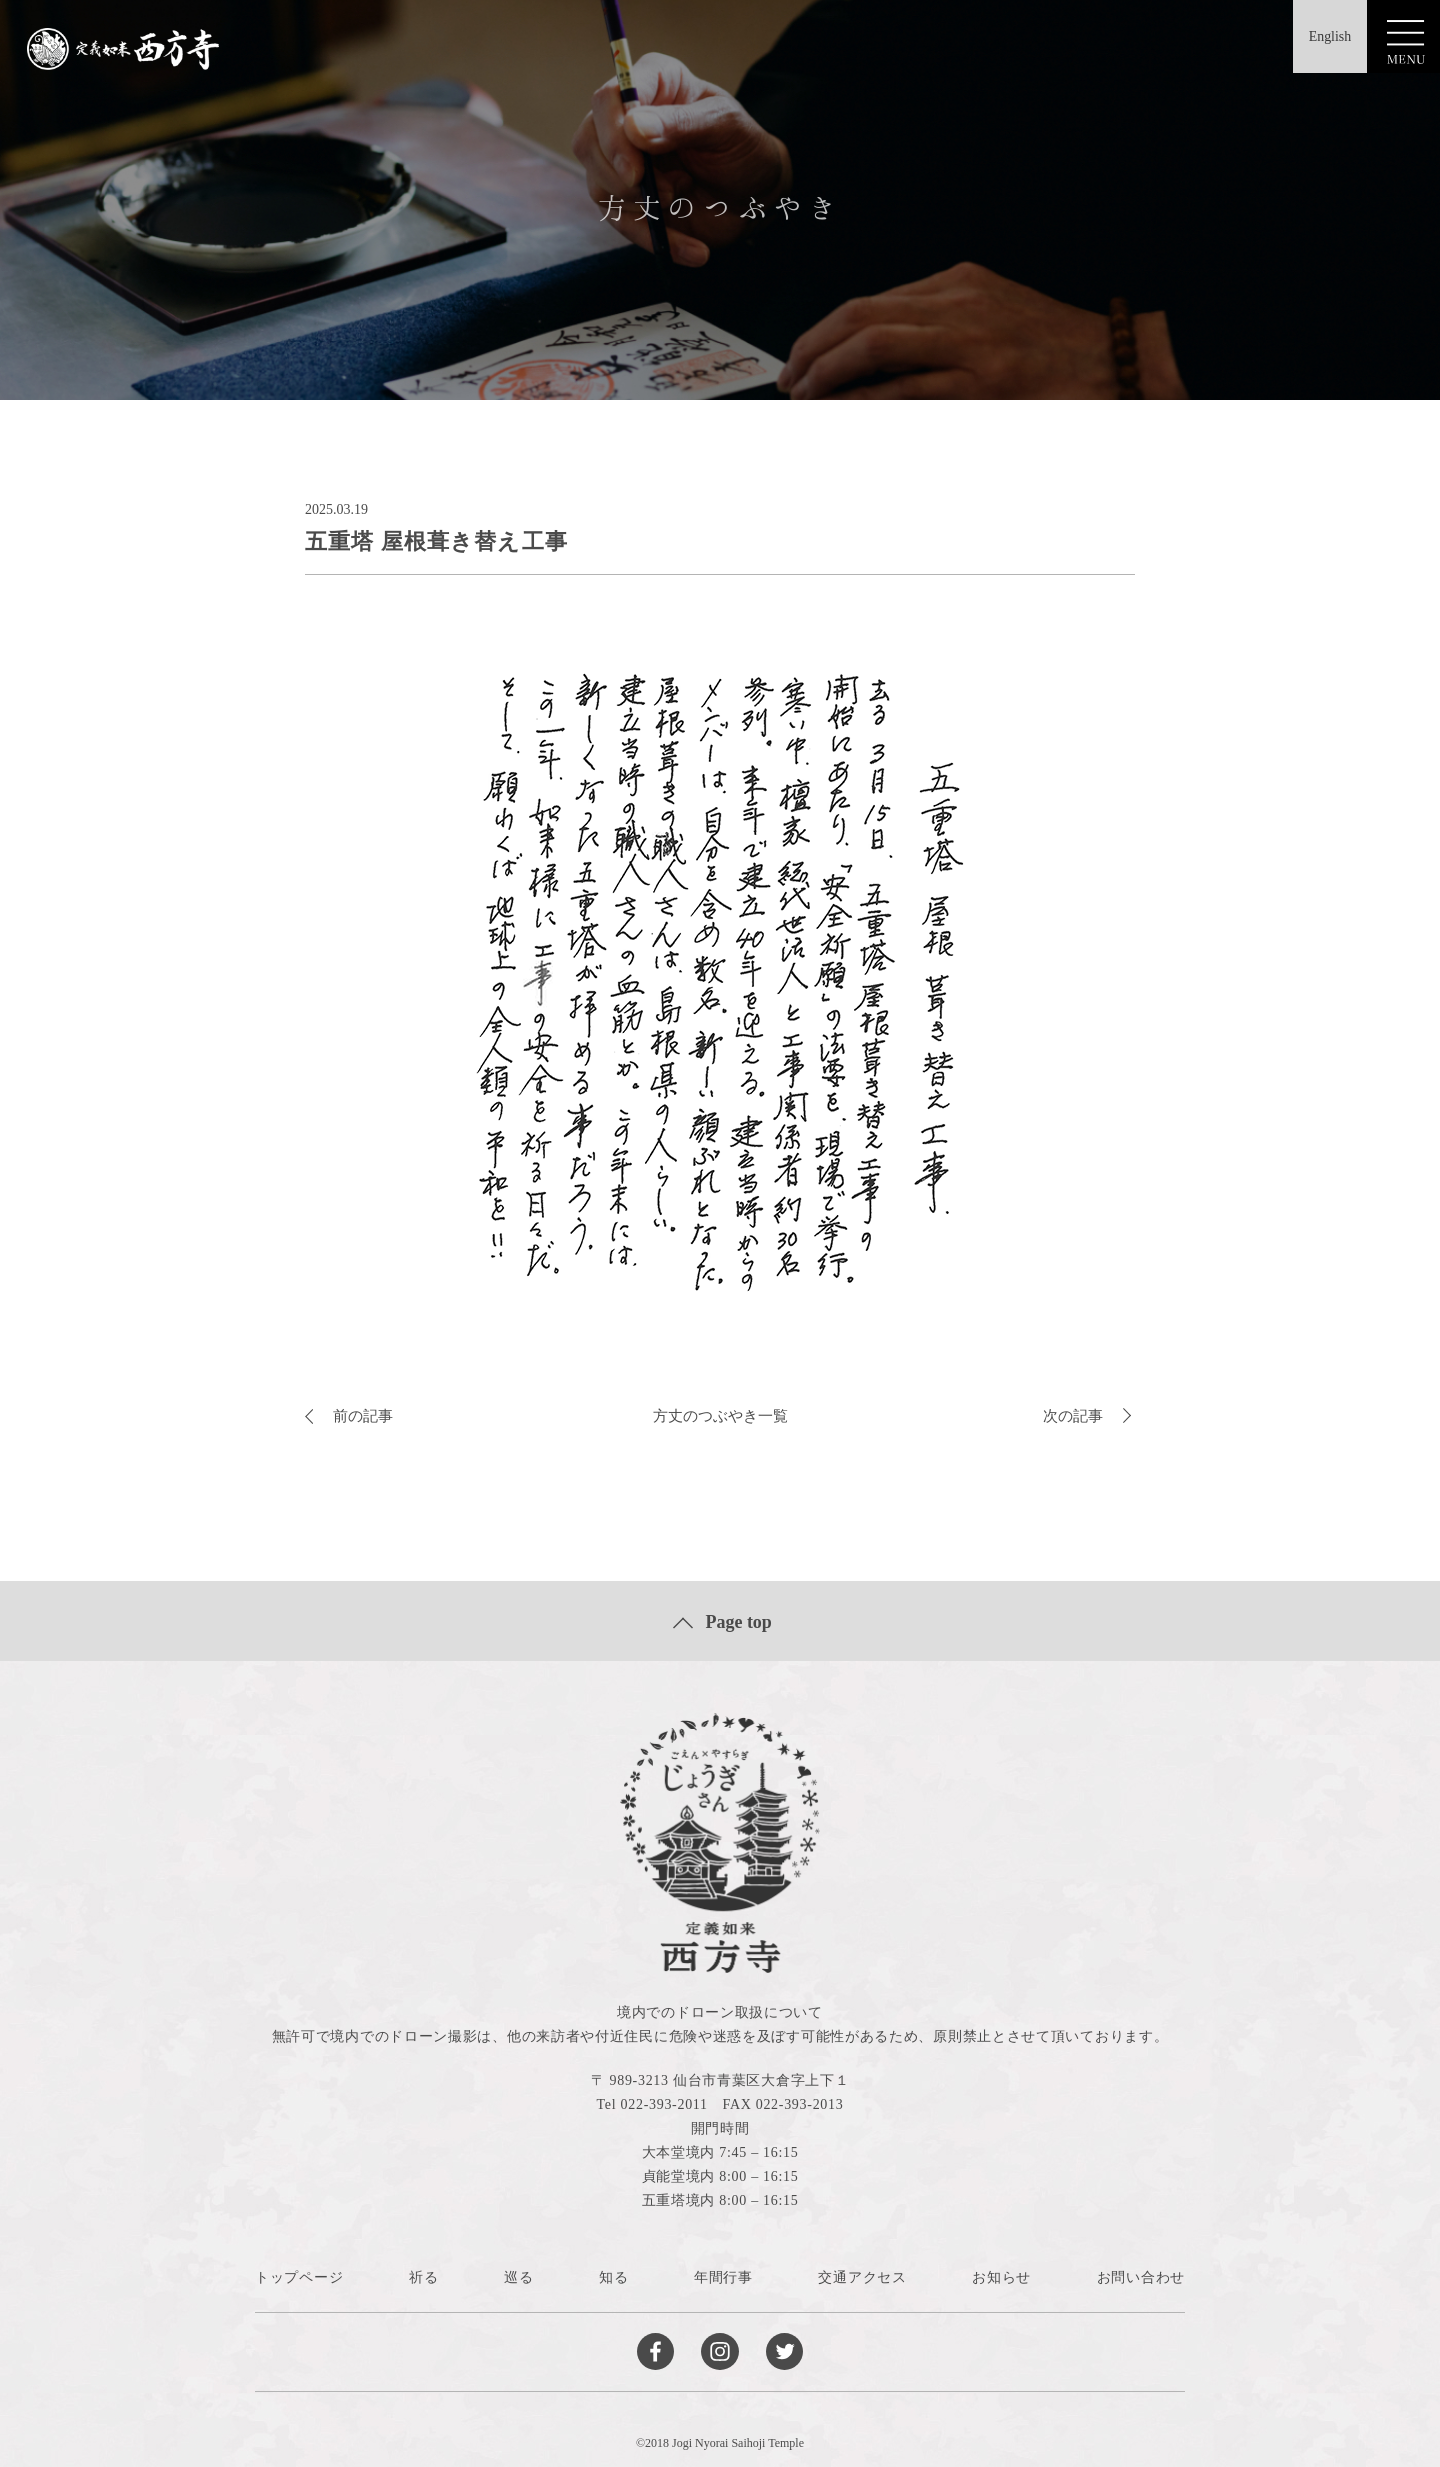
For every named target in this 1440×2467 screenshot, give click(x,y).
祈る (423, 2277)
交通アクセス (862, 2277)
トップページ (299, 2277)
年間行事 (723, 2277)
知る (613, 2277)
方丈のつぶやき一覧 (720, 1415)
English (1320, 39)
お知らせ (1001, 2277)
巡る (518, 2277)
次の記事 (1089, 1415)
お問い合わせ (1141, 2277)
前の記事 (351, 1415)
